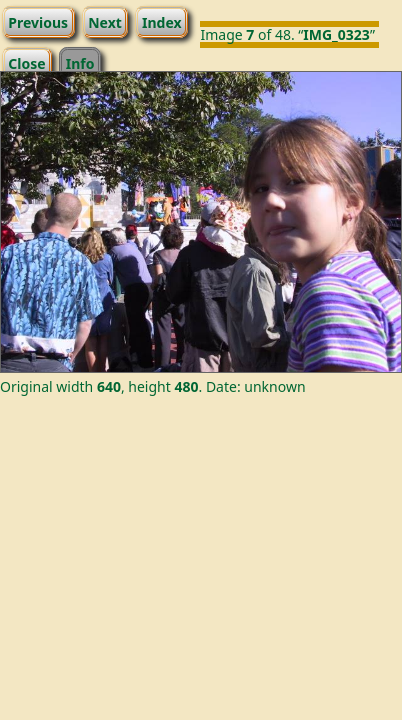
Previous (38, 21)
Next (105, 21)
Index (162, 21)
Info (80, 62)
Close (26, 62)
